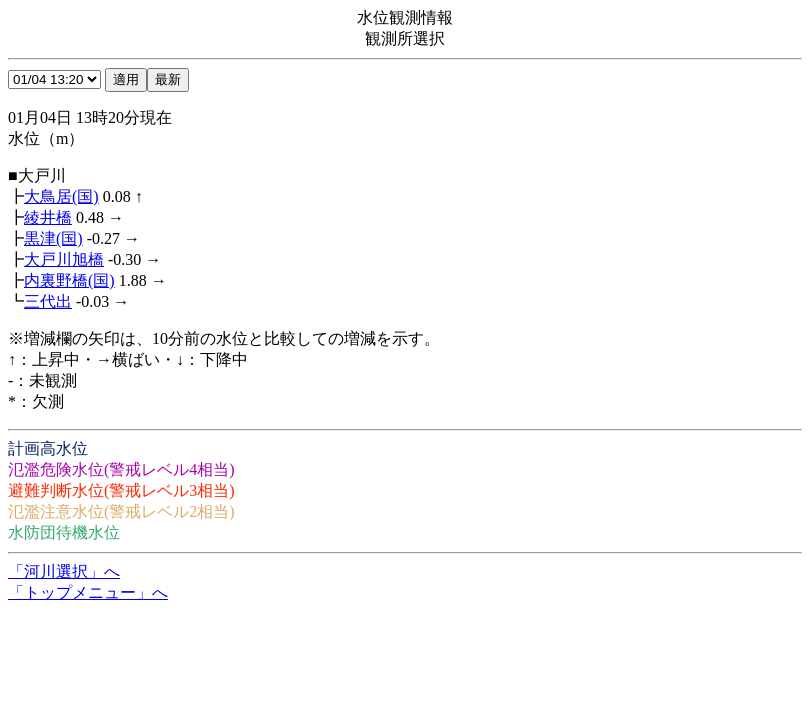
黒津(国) (53, 238)
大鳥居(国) (61, 196)
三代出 (48, 301)
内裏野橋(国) (69, 280)
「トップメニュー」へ (88, 592)
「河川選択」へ (64, 571)
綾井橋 (48, 217)
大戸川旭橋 (64, 259)
